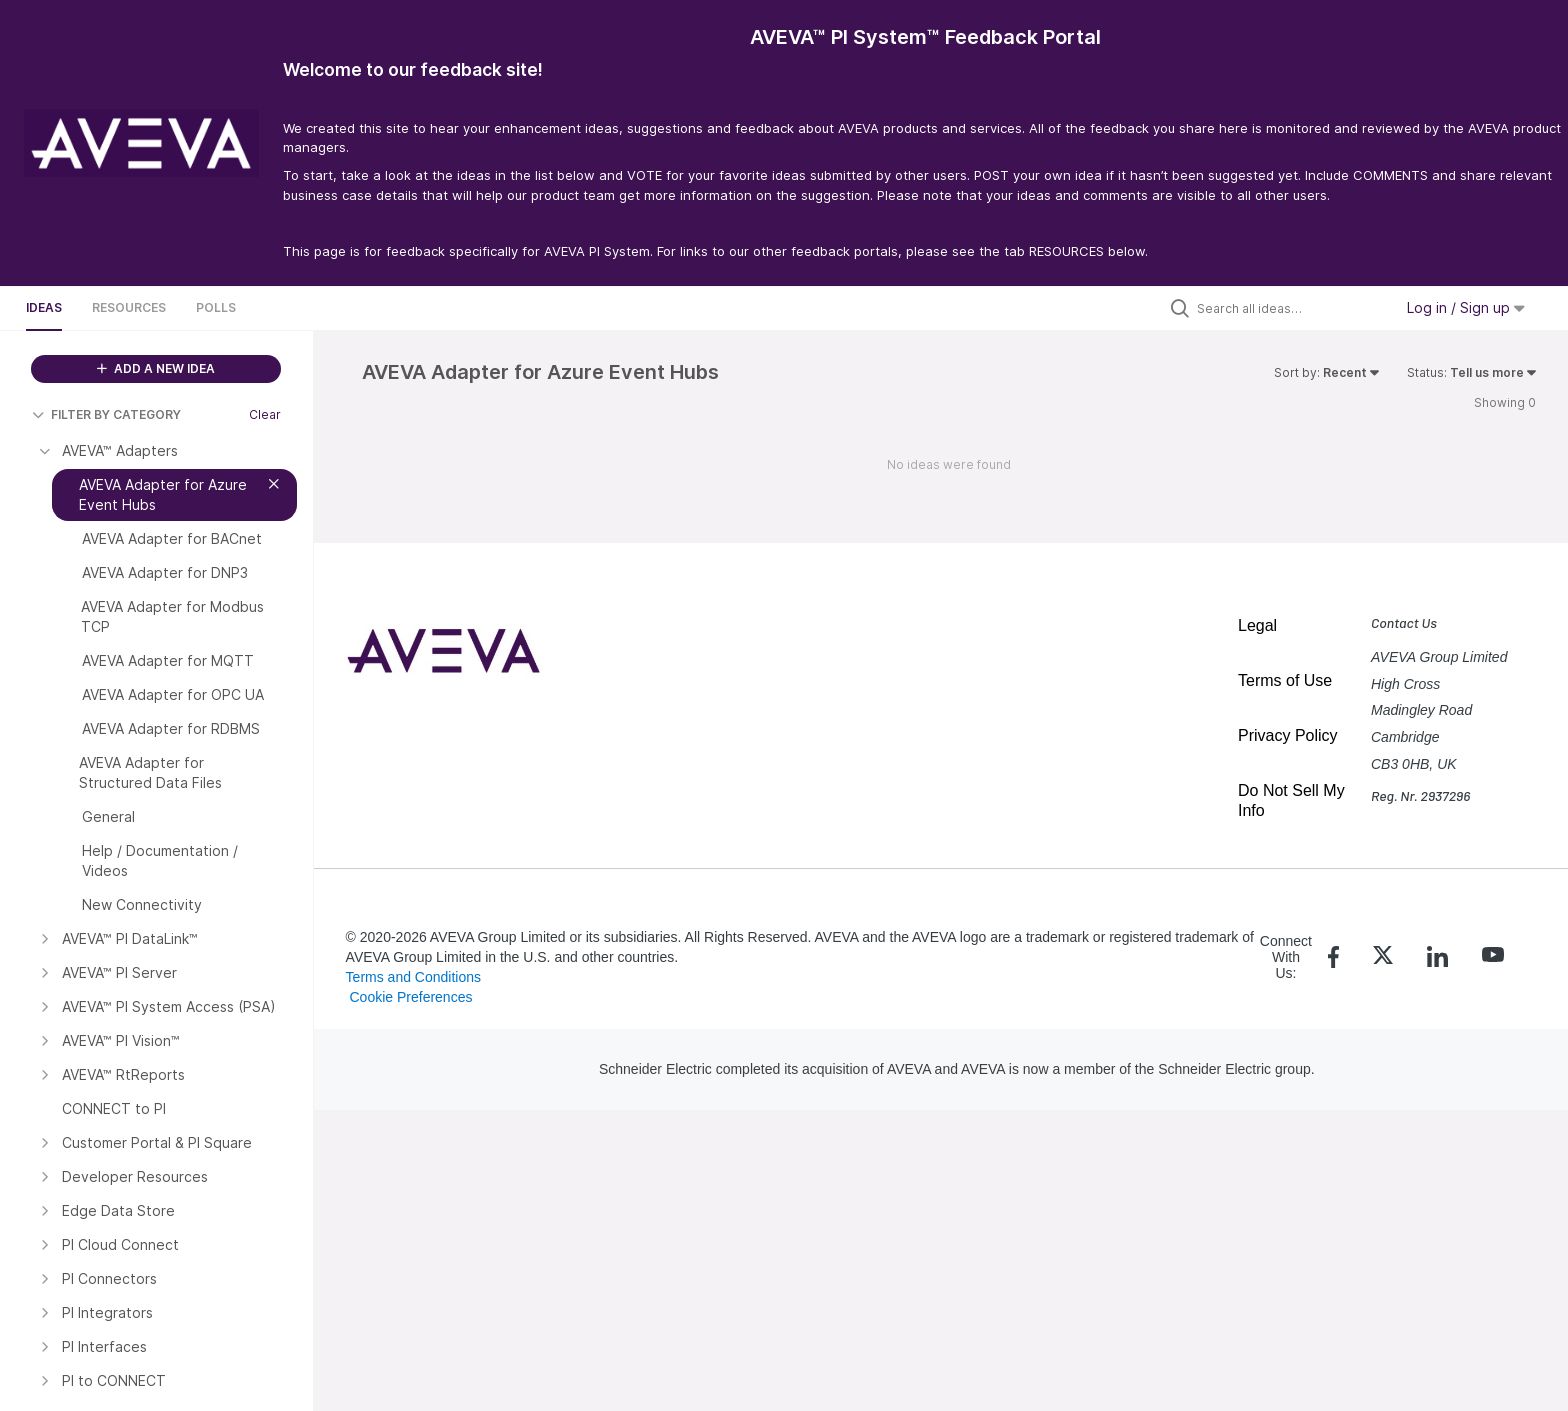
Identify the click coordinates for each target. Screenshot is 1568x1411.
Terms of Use (1285, 680)
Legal (1257, 625)
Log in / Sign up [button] (1466, 307)
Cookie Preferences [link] (410, 997)
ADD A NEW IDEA (156, 368)
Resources (129, 307)
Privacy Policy (1288, 735)
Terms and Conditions (413, 977)
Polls (216, 307)
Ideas (44, 307)
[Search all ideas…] (1290, 308)
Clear (265, 414)
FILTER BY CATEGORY (106, 414)
